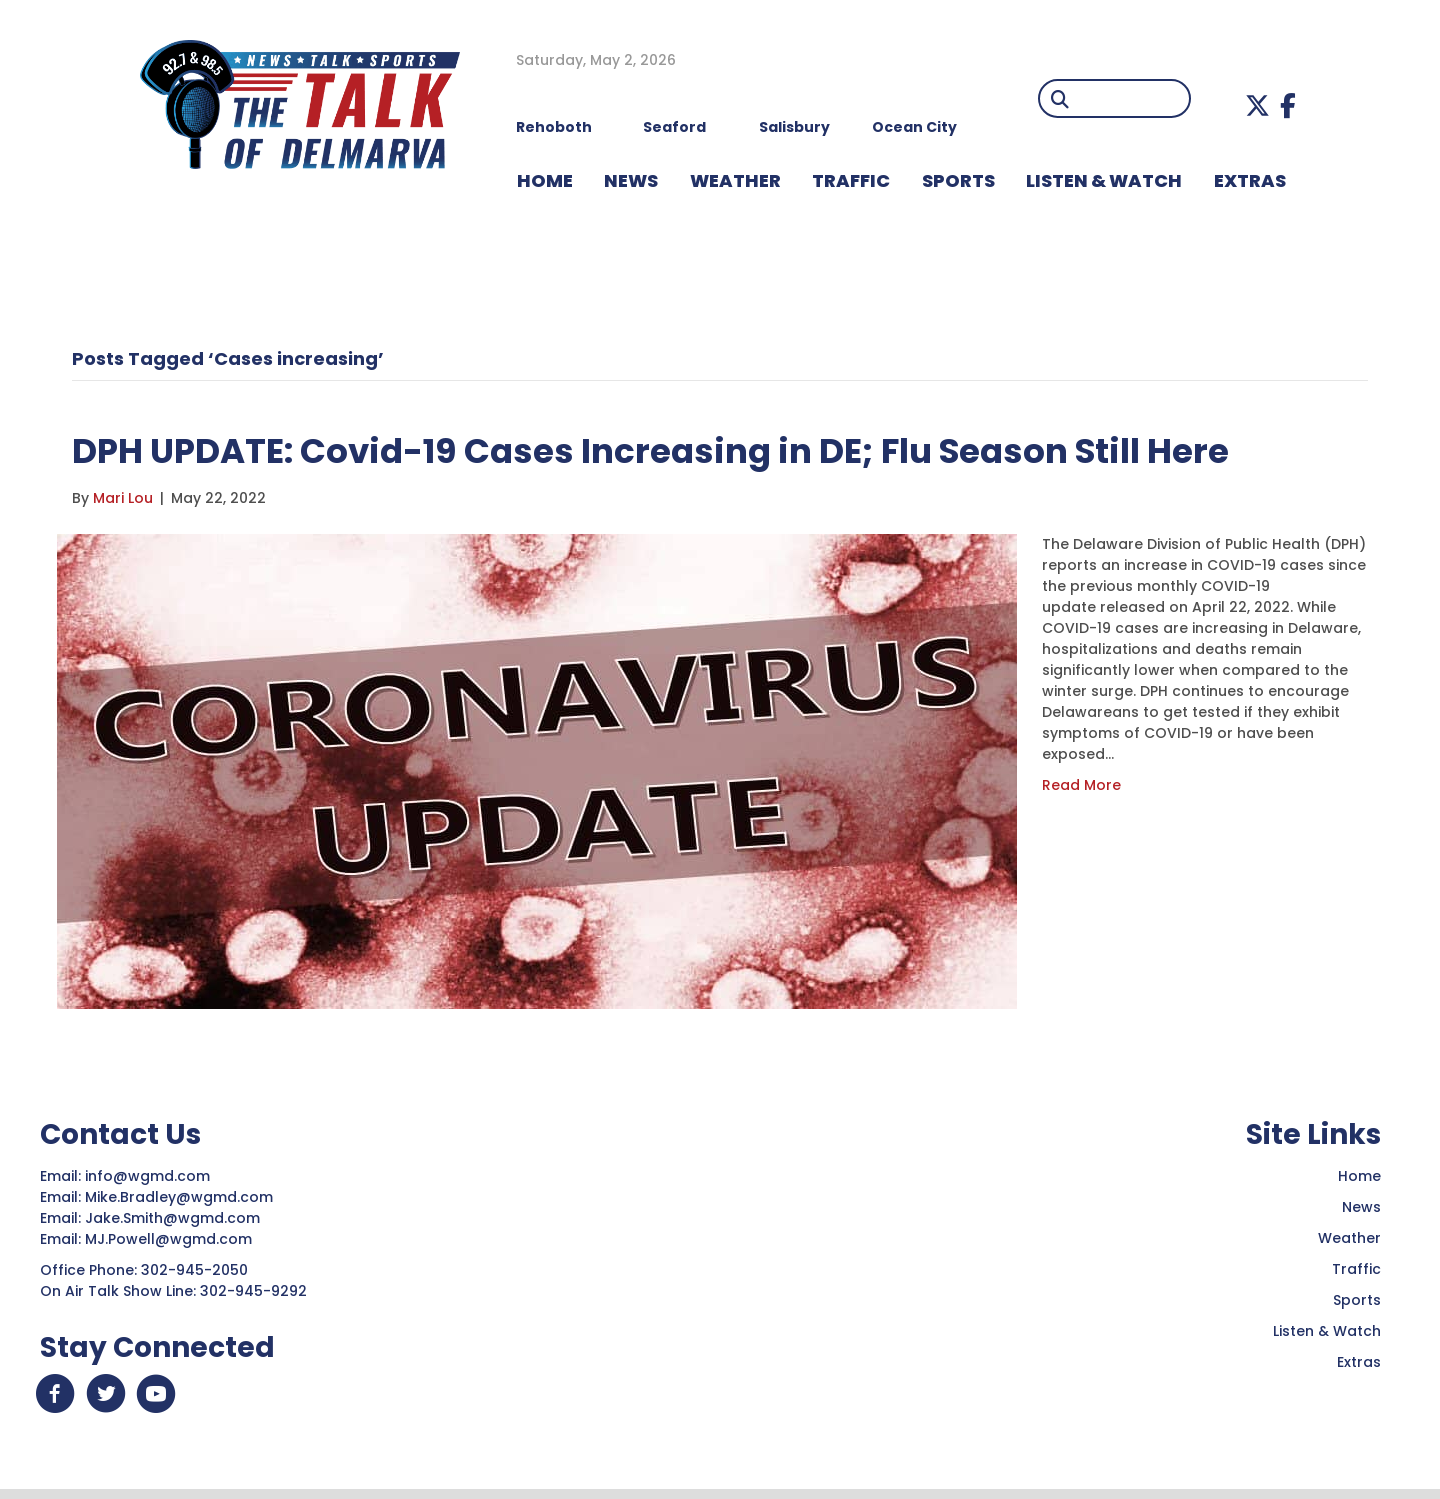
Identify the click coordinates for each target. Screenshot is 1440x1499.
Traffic (1356, 1269)
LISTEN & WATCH (1104, 180)
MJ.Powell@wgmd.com (172, 1239)
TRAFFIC (851, 180)
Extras (1359, 1362)
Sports (958, 180)
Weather (1349, 1238)
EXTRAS (1250, 180)
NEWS (631, 180)
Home (1359, 1176)
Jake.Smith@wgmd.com (174, 1218)
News (1361, 1207)
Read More (1081, 785)
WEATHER (735, 180)
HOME (545, 180)
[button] (1257, 105)
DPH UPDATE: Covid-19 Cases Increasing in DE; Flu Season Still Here (717, 449)
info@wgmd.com (149, 1176)
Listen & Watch (1327, 1331)
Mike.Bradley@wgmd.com (179, 1197)
